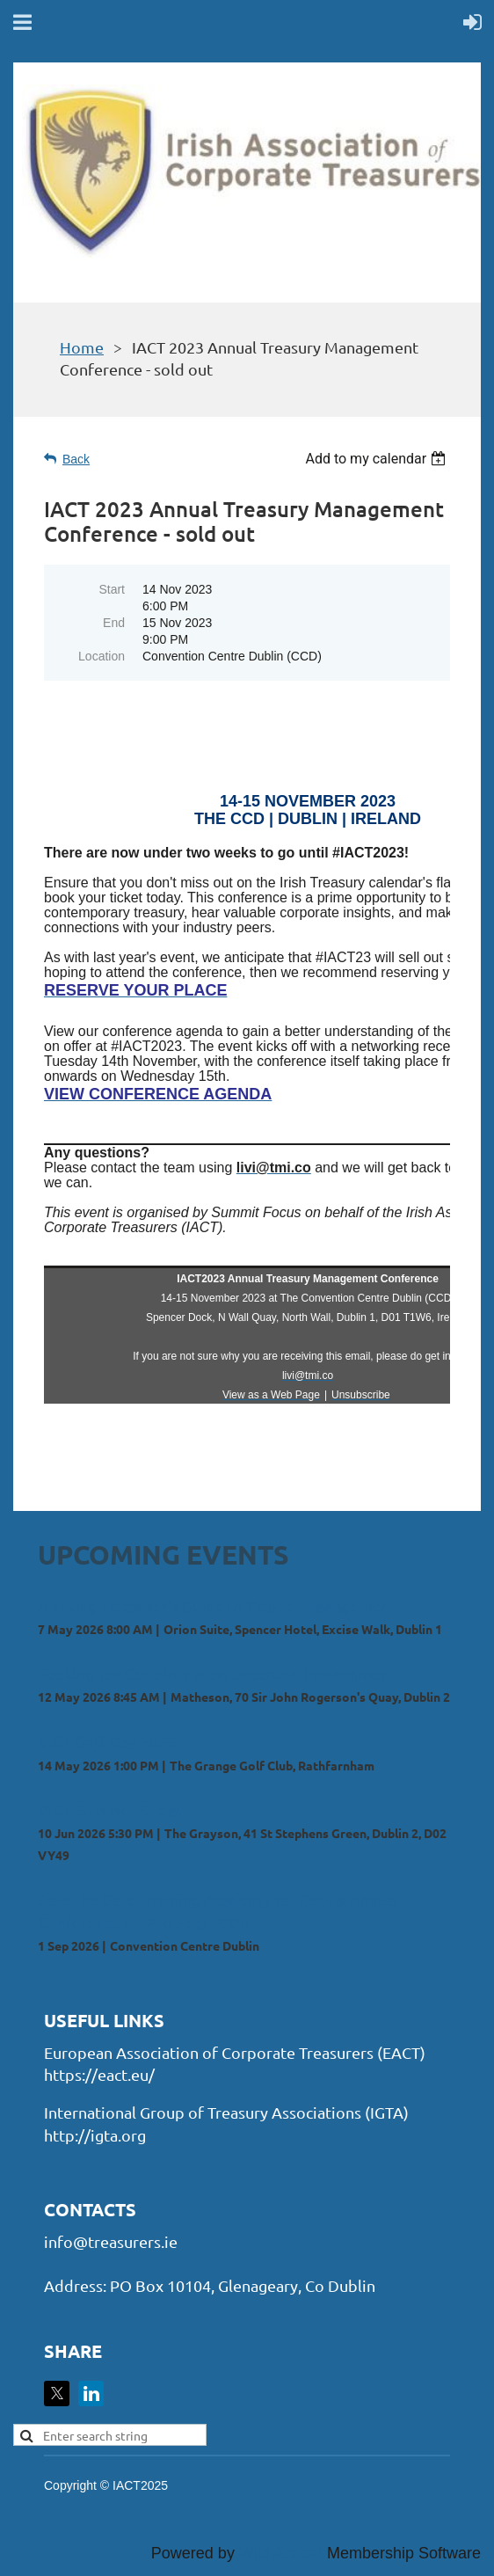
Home (82, 347)
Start (111, 589)
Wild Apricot (281, 2553)
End (114, 623)
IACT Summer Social (109, 1809)
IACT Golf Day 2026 (106, 1741)
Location (101, 656)
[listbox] (377, 459)
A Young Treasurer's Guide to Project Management (217, 1605)
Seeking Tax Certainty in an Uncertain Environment (217, 1673)
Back (76, 459)
